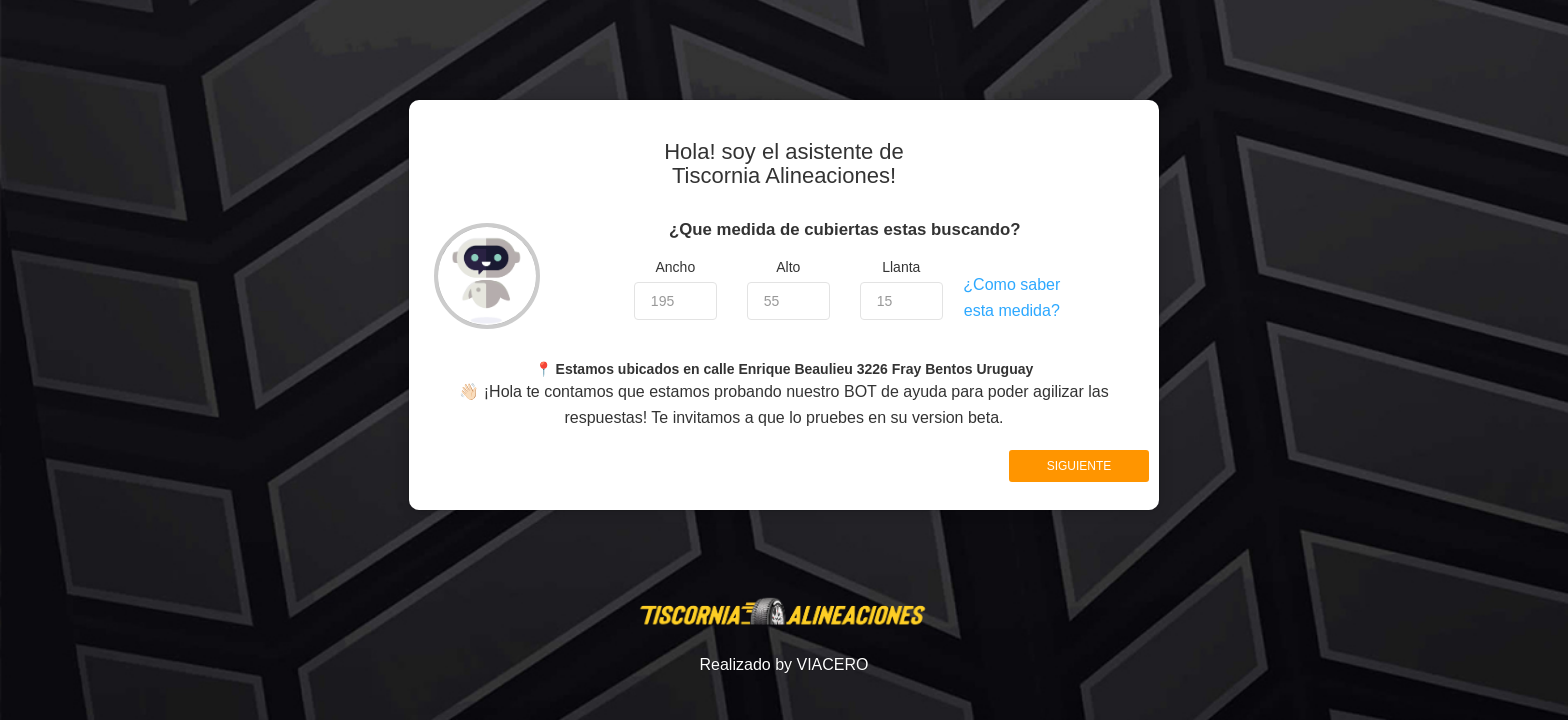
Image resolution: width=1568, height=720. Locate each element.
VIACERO (832, 664)
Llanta (901, 267)
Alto (788, 267)
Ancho (675, 267)
